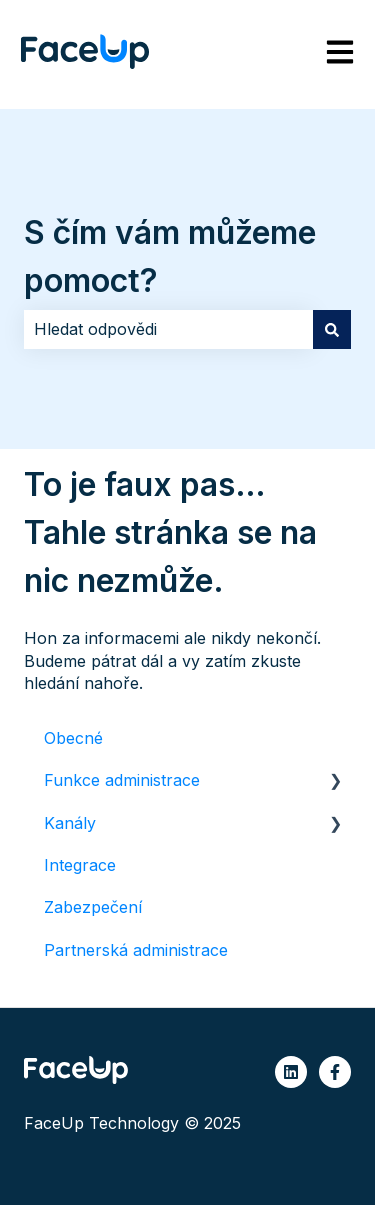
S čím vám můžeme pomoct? (170, 256)
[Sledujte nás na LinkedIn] (291, 1072)
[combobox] (168, 329)
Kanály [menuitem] (70, 823)
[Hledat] (332, 329)
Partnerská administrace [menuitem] (136, 950)
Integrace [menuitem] (80, 865)
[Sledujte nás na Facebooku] (335, 1072)
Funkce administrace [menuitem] (122, 780)
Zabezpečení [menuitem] (93, 907)
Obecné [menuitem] (73, 738)
